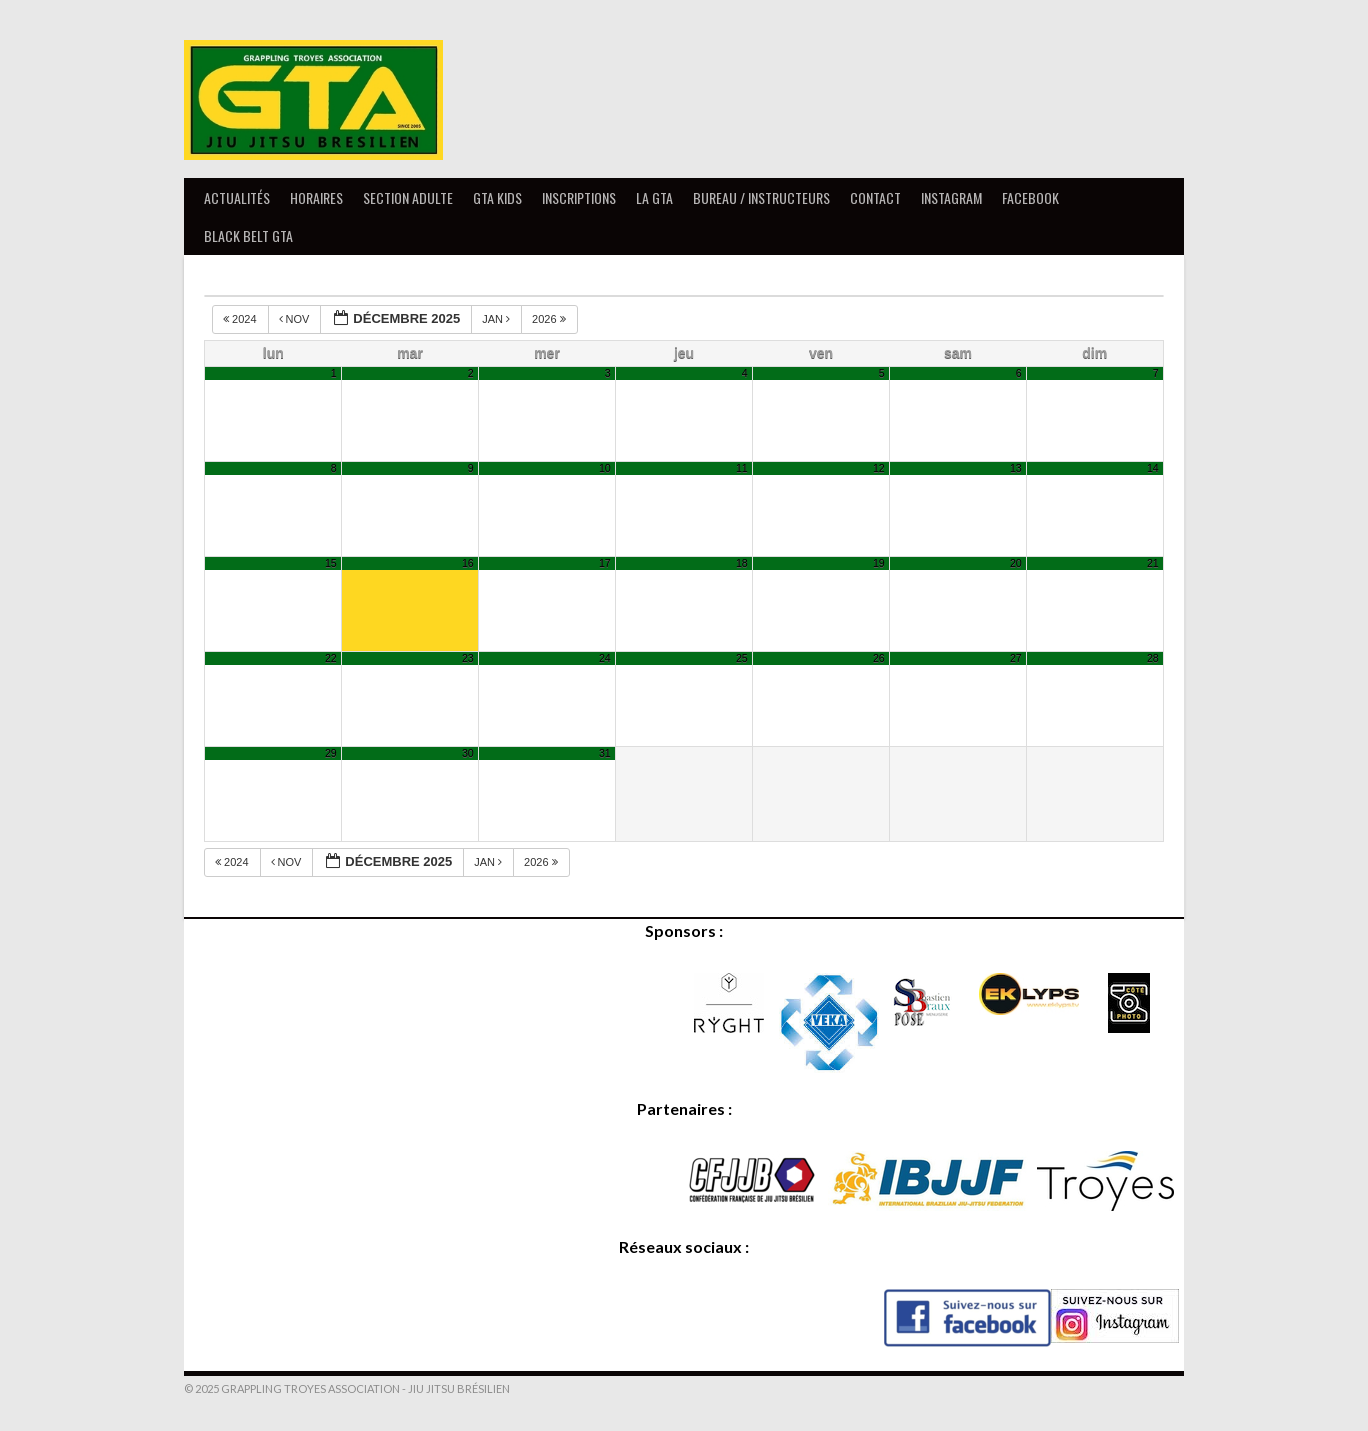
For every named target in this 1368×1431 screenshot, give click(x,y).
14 (1153, 468)
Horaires (316, 197)
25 (742, 658)
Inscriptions (579, 197)
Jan (497, 319)
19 (879, 563)
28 (1153, 658)
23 (468, 658)
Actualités (237, 197)
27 (1016, 658)
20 (1016, 563)
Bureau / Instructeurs (761, 197)
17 (605, 563)
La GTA (654, 197)
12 (879, 468)
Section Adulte (408, 197)
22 (331, 658)
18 (742, 563)
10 (605, 468)
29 (331, 753)
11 (742, 468)
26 (879, 658)
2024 (241, 319)
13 (1016, 468)
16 (468, 563)
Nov (296, 319)
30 (468, 753)
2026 (550, 319)
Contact (875, 197)
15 (331, 563)
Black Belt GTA (248, 235)
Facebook (1030, 197)
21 (1153, 563)
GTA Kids (497, 197)
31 (605, 753)
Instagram (951, 197)
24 (605, 658)
